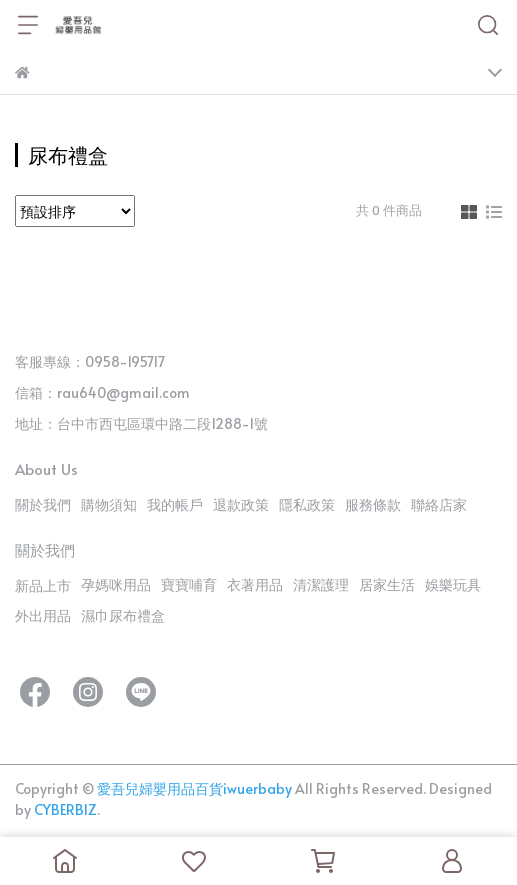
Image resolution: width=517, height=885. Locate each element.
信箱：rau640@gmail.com (102, 392)
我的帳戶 (175, 504)
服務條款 (373, 504)
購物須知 (109, 504)
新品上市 (43, 585)
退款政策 (241, 504)
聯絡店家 (439, 504)
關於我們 (43, 504)
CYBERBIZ (65, 809)
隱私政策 (307, 504)
